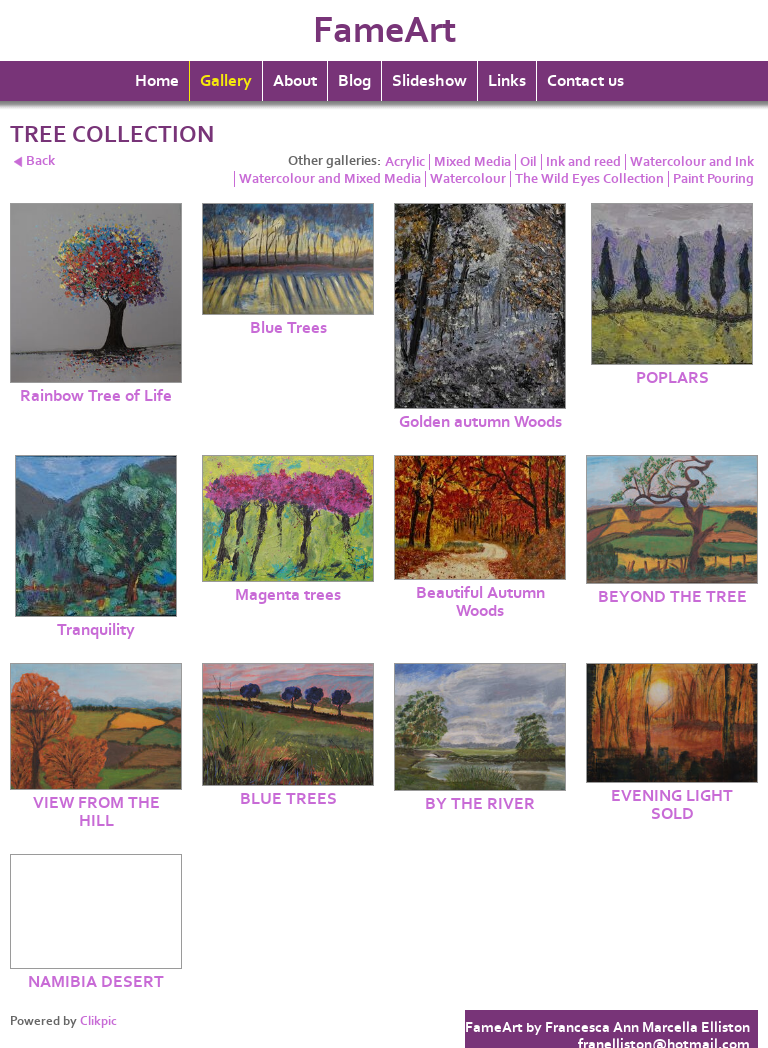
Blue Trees (288, 328)
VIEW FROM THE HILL (96, 812)
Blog (354, 81)
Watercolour (468, 179)
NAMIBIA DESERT (96, 982)
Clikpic (98, 1021)
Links (507, 81)
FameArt (384, 30)
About (295, 81)
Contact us (585, 81)
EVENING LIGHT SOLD (672, 805)
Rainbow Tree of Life (96, 396)
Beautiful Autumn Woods (480, 602)
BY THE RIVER (480, 804)
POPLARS (672, 378)
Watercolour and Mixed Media (330, 179)
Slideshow (429, 81)
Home (157, 81)
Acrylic (405, 162)
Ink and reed (583, 162)
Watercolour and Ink (692, 162)
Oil (528, 162)
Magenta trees (288, 595)
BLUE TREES (288, 799)
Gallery (226, 81)
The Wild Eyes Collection (589, 179)
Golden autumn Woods (480, 422)
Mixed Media (472, 162)
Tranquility (96, 630)
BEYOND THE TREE (672, 597)
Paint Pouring (713, 179)
